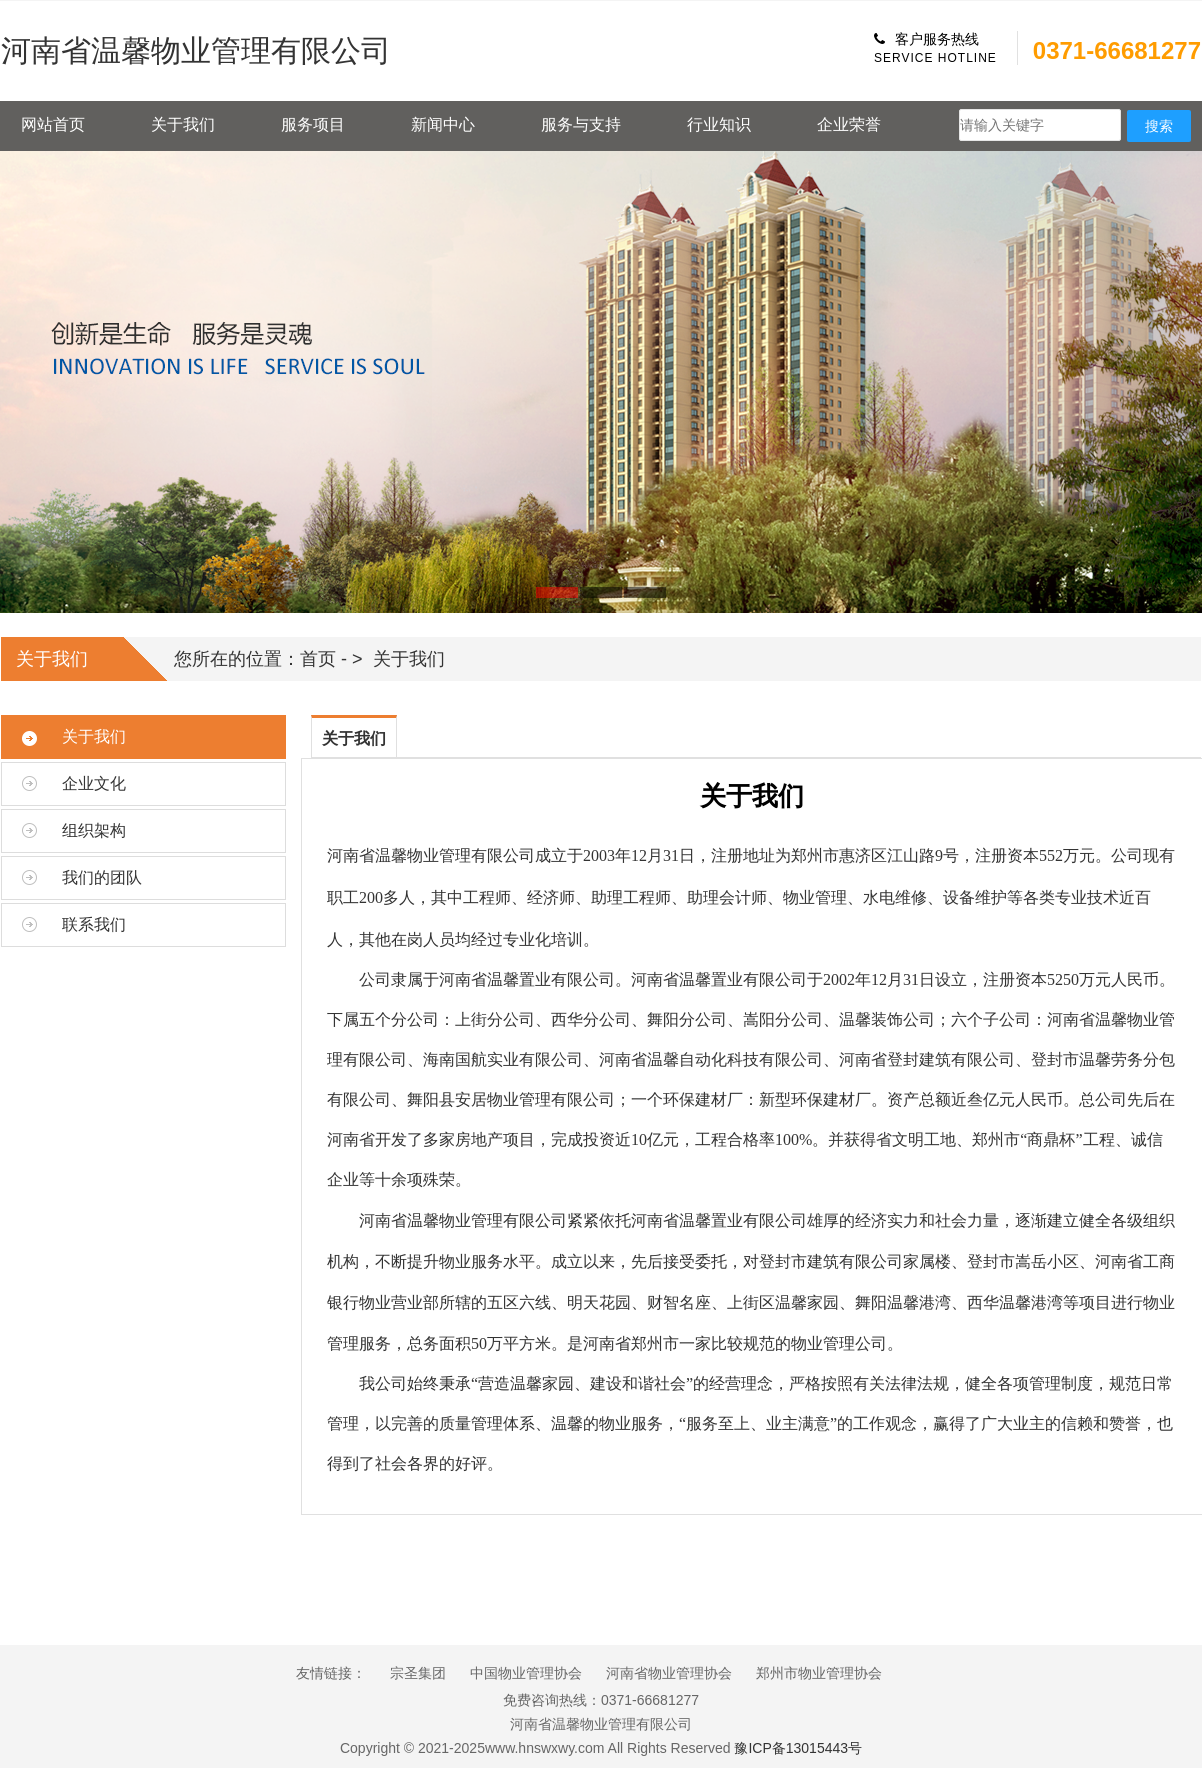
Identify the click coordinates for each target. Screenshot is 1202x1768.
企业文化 (94, 783)
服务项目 (313, 124)
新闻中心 (443, 124)
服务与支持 (581, 124)
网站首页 (53, 124)
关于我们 (183, 124)
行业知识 (719, 124)
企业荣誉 (849, 124)
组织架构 (94, 830)
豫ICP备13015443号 (798, 1748)
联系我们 (94, 924)
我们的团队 (102, 877)
